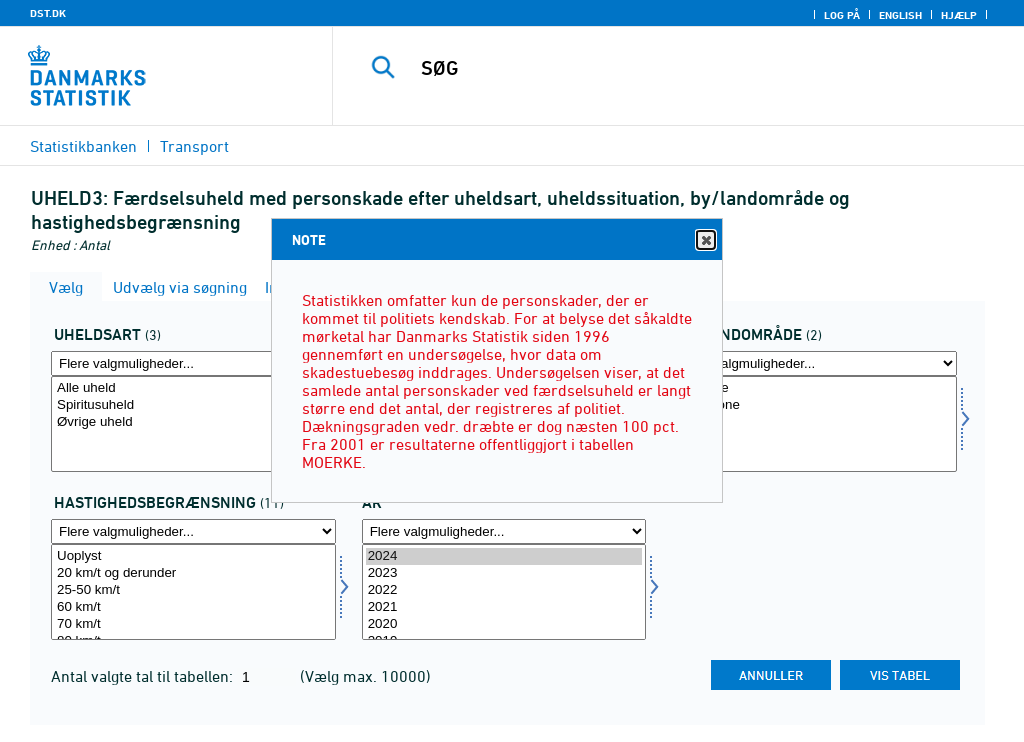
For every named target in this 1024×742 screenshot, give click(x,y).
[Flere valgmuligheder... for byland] (814, 363)
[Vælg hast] (193, 592)
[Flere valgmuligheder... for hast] (193, 531)
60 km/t (193, 607)
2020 (504, 624)
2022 (504, 590)
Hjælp (959, 15)
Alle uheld (193, 388)
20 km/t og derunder (193, 573)
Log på (842, 15)
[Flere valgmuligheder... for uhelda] (193, 363)
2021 (504, 607)
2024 (504, 556)
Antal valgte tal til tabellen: (144, 676)
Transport (194, 146)
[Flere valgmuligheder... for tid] (504, 531)
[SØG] (686, 68)
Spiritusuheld (193, 405)
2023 (504, 573)
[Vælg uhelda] (193, 424)
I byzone (814, 388)
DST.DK (48, 13)
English (900, 15)
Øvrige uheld (193, 422)
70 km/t (193, 624)
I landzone (814, 405)
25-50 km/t (193, 590)
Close (705, 240)
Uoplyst (193, 556)
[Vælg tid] (504, 592)
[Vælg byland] (814, 424)
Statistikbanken (83, 146)
